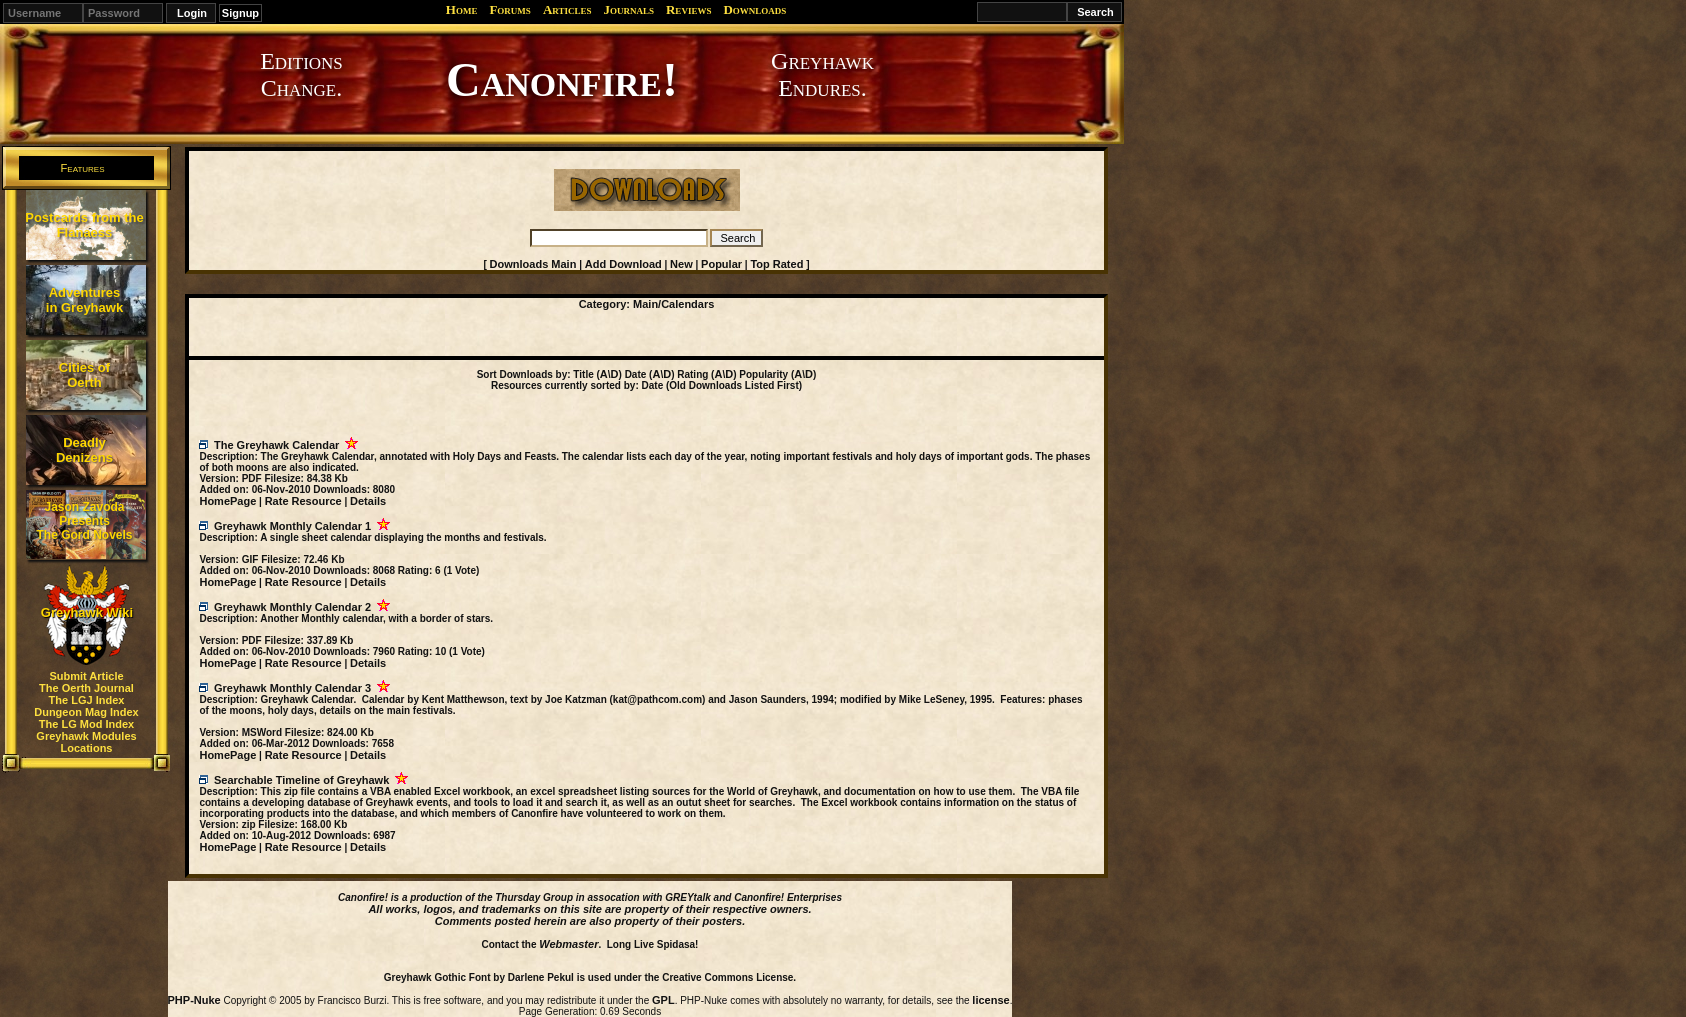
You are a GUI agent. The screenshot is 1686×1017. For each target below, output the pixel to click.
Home (462, 9)
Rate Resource (303, 501)
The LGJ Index (87, 700)
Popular (721, 264)
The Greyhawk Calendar (276, 445)
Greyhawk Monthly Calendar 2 (292, 607)
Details (368, 501)
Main (645, 304)
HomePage (227, 501)
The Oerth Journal (86, 688)
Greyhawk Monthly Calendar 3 (292, 688)
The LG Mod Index (86, 724)
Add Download (623, 264)
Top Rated (776, 264)
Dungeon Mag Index (86, 712)
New (681, 264)
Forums (509, 9)
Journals (628, 9)
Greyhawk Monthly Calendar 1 (292, 526)
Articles (567, 9)
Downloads (754, 9)
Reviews (688, 9)
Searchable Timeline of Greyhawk (301, 780)
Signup (240, 13)
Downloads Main (533, 264)
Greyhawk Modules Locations (86, 742)
